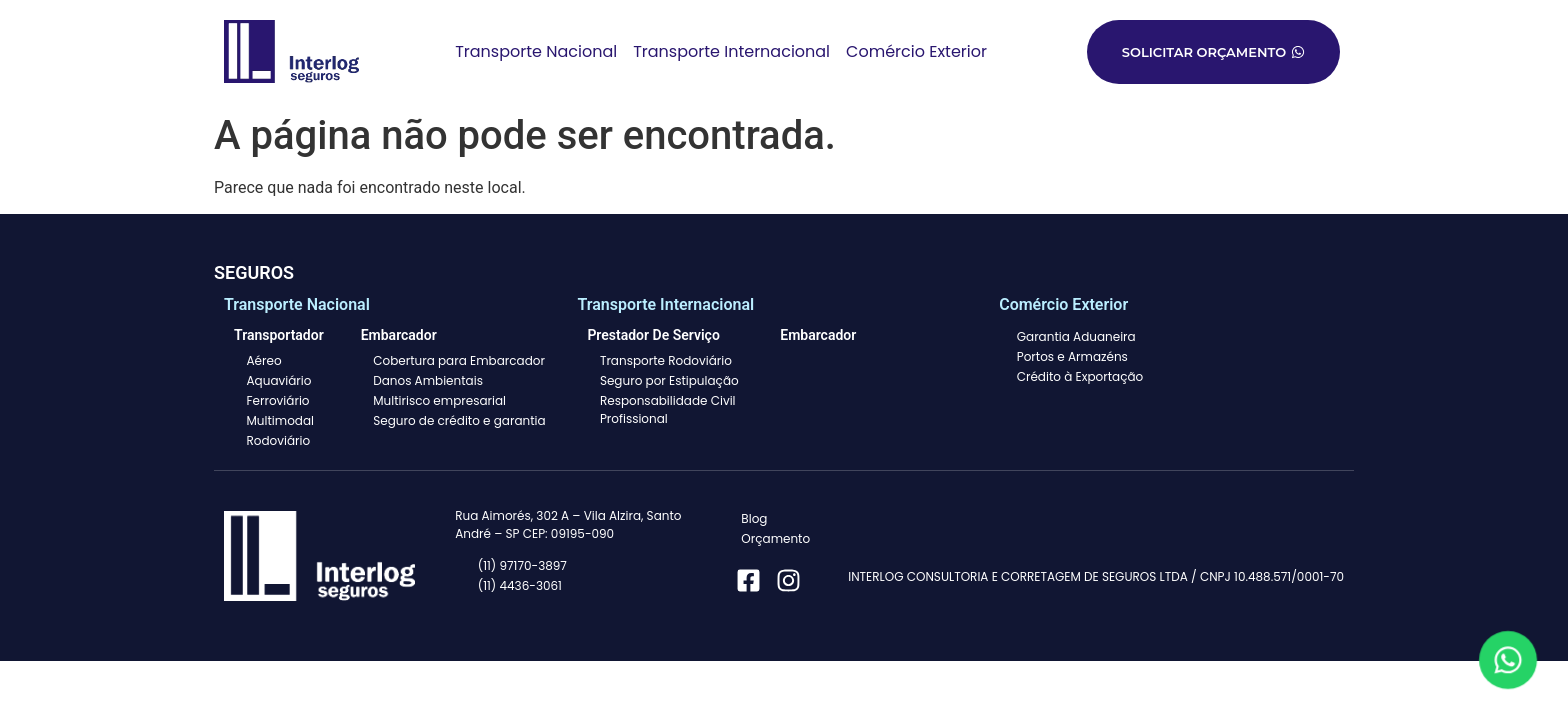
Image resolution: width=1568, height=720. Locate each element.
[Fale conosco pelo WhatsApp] (1508, 660)
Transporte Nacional (536, 51)
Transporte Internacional (731, 51)
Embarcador (818, 335)
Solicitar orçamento (1213, 52)
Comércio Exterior (916, 51)
